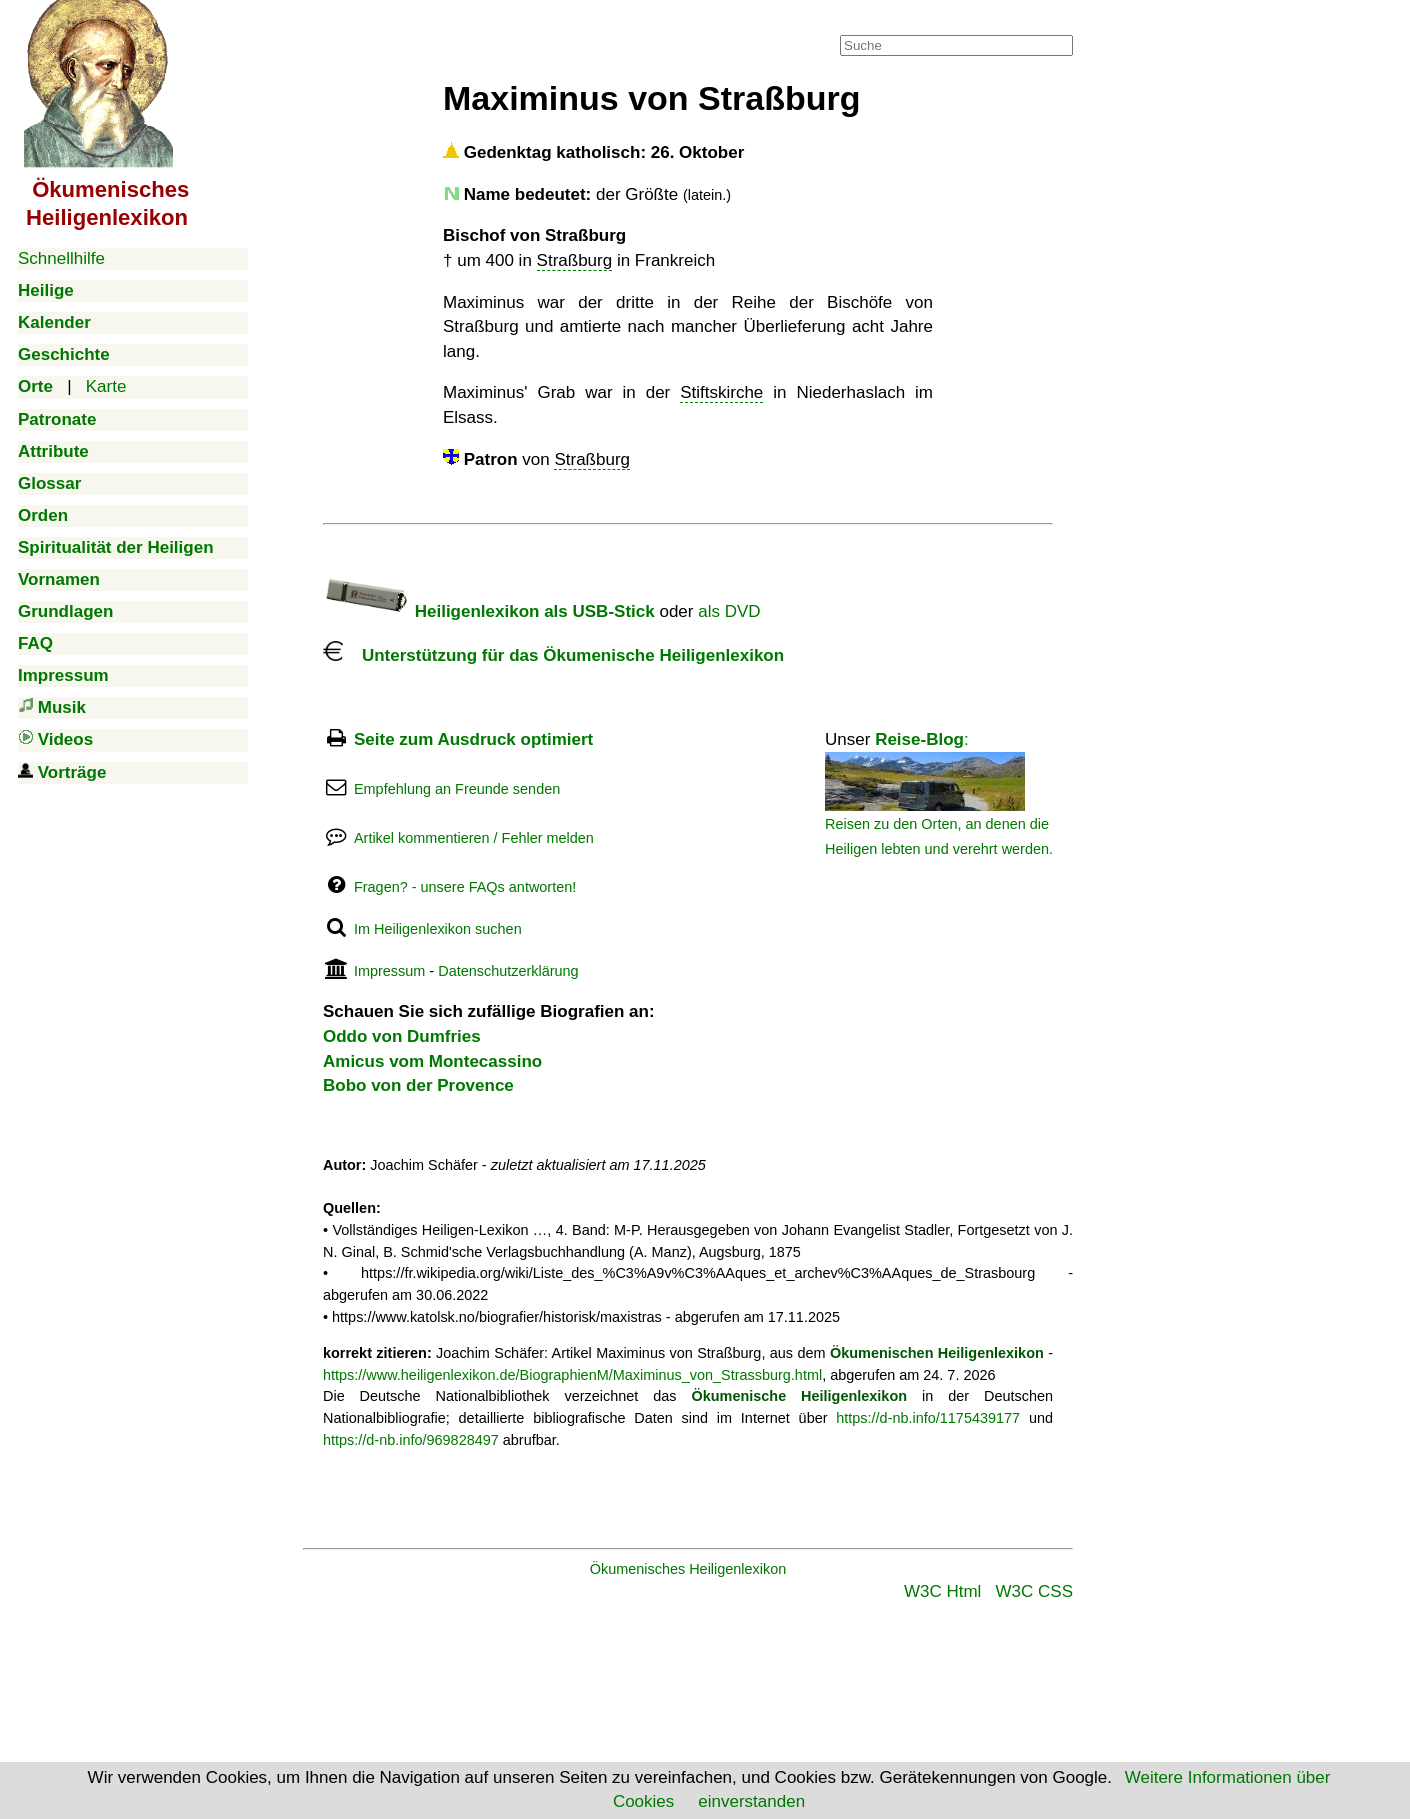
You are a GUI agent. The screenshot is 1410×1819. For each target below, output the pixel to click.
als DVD (729, 611)
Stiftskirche (721, 392)
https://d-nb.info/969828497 (411, 1440)
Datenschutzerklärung (508, 971)
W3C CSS (1034, 1591)
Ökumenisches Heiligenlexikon (688, 1569)
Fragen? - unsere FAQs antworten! (465, 887)
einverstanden (751, 1801)
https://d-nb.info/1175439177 (928, 1418)
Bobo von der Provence (418, 1085)
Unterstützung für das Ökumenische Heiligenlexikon (553, 655)
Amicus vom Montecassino (432, 1061)
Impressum (389, 971)
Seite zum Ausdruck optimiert (473, 739)
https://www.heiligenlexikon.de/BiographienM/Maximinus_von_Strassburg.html (572, 1375)
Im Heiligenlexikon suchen (438, 929)
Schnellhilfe (61, 258)
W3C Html (942, 1591)
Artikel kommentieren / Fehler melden (474, 838)
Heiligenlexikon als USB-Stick (489, 611)
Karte (106, 386)
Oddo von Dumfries (402, 1036)
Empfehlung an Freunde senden (457, 789)
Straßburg (575, 260)
